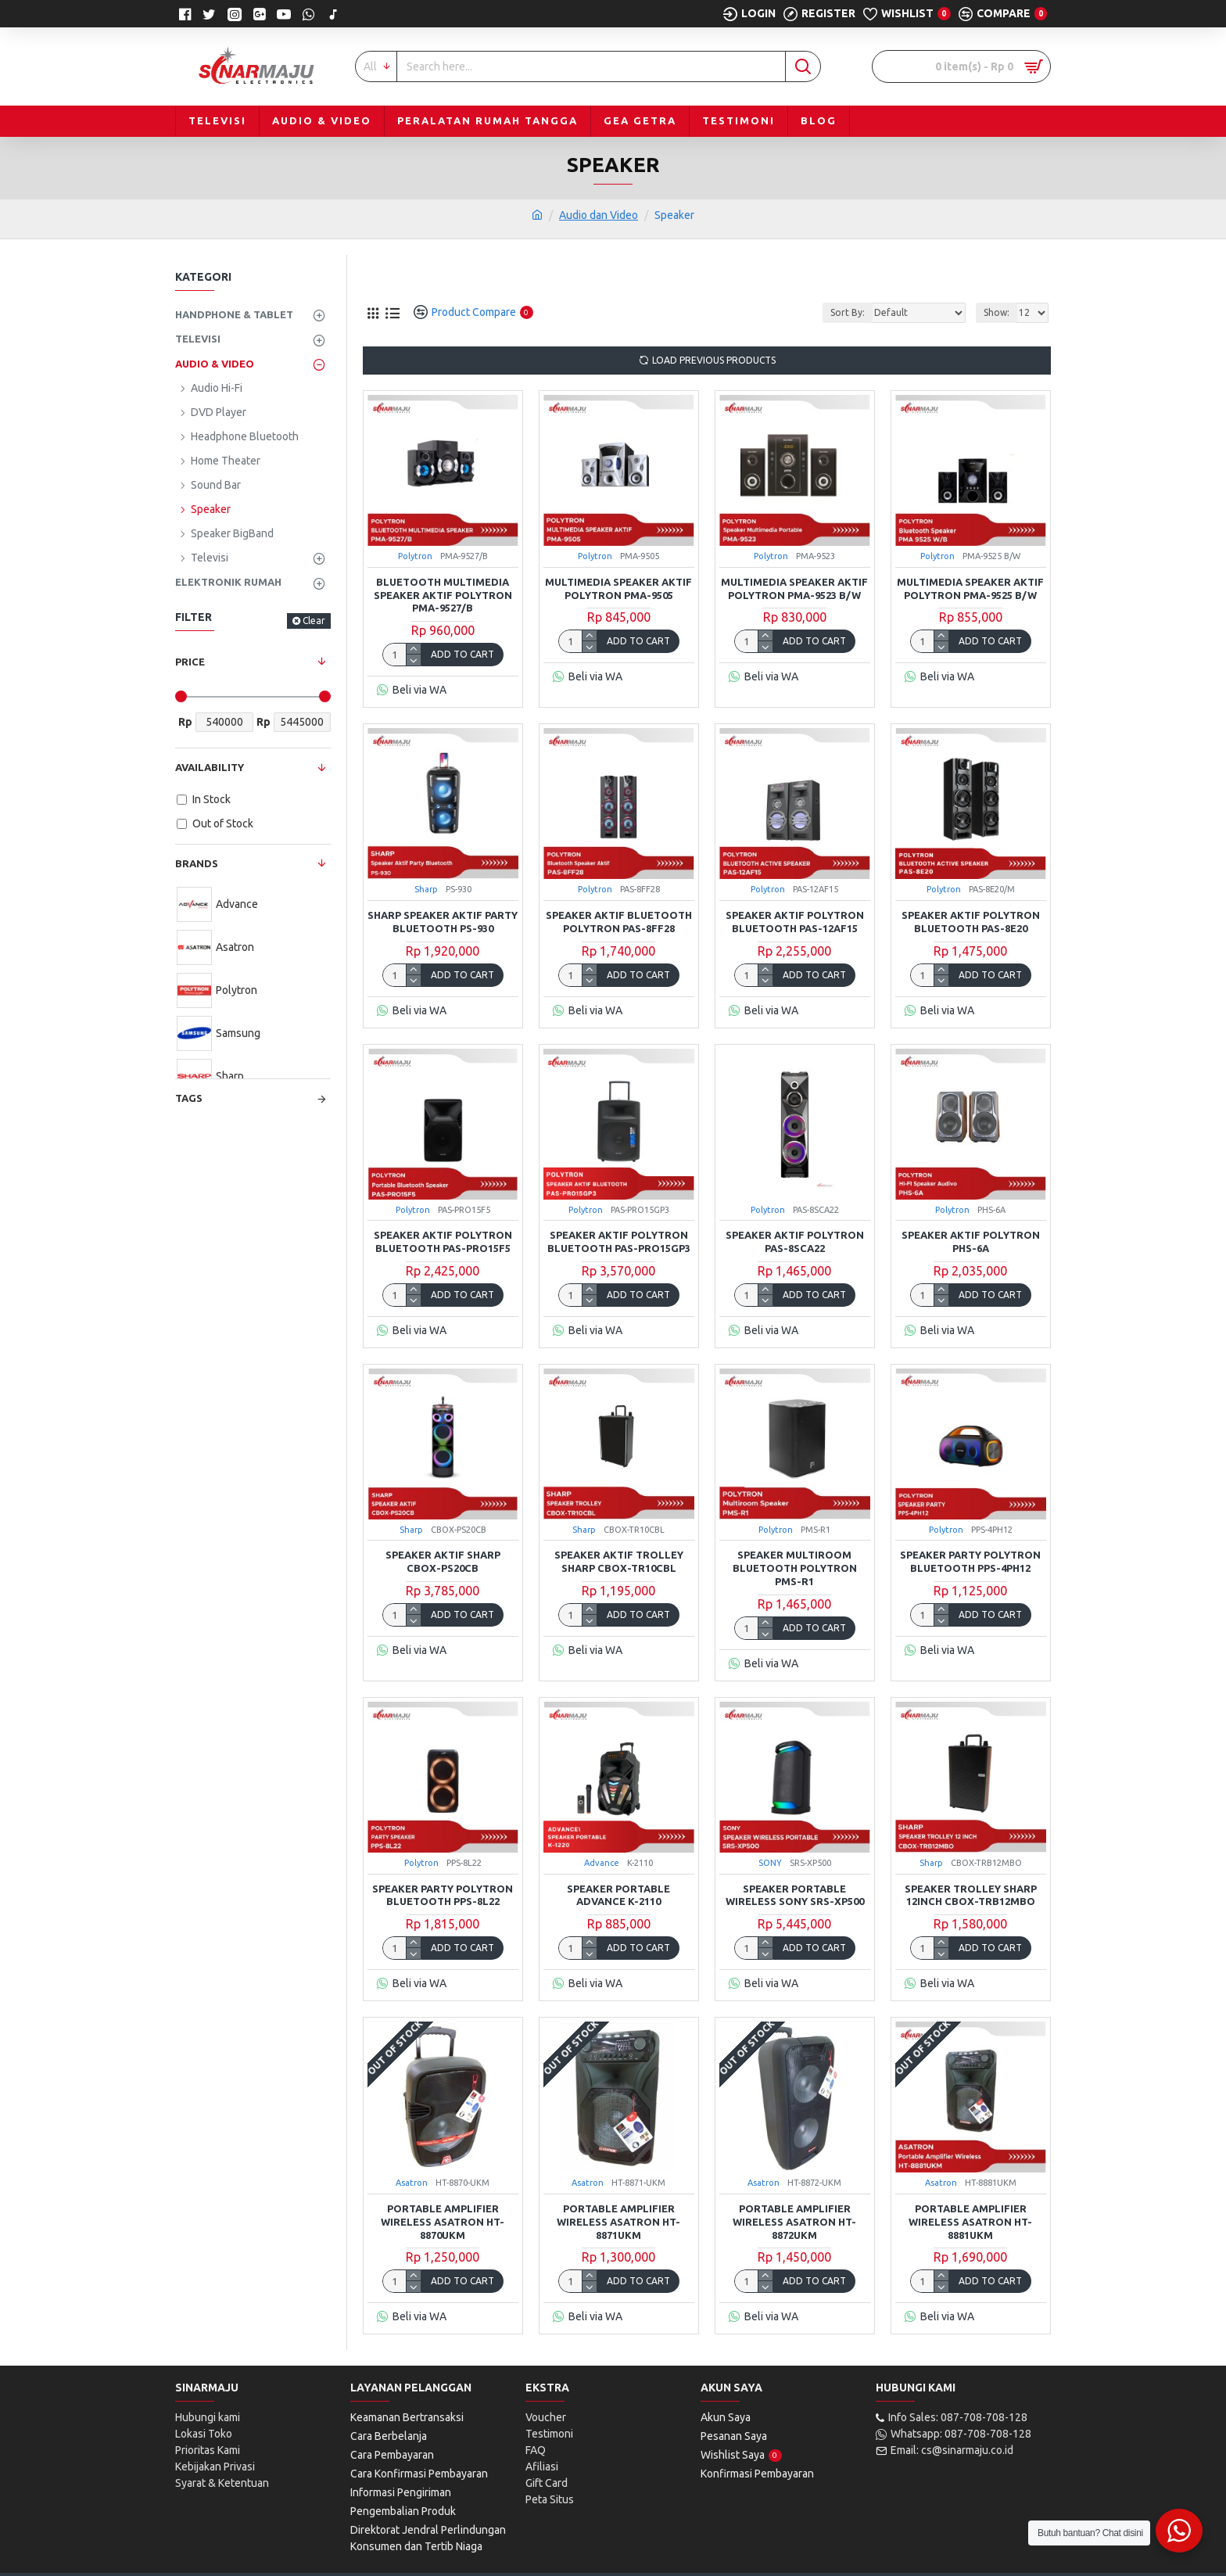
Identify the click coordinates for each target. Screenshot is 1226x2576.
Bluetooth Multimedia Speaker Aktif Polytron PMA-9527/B (443, 595)
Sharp (426, 889)
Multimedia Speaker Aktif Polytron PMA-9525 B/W (970, 588)
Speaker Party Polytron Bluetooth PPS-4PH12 (970, 1561)
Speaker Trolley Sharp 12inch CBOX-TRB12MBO (971, 1895)
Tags (189, 1097)
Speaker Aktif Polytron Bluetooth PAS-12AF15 (795, 921)
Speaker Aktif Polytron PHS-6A (971, 1241)
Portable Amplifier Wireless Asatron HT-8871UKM (618, 2222)
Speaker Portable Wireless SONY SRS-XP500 (795, 1895)
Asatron (412, 2182)
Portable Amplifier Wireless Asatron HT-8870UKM (442, 2222)
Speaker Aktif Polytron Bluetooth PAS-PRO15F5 (443, 1241)
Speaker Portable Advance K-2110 (618, 1895)
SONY (770, 1862)
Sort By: (847, 312)
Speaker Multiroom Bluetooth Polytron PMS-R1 (795, 1568)
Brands (196, 863)
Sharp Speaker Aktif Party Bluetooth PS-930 (442, 921)
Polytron (415, 556)
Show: (996, 312)
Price (190, 661)
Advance (601, 1862)
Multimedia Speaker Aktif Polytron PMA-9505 (618, 588)
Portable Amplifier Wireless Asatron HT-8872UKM (794, 2222)
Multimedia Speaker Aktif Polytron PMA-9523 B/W (794, 588)
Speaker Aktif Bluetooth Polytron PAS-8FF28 (619, 921)
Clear (314, 620)
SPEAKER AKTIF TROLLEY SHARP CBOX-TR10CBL (618, 1561)
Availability (209, 767)
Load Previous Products (714, 360)
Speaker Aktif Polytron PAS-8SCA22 (795, 1241)
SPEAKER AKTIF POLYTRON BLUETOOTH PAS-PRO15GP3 (618, 1241)
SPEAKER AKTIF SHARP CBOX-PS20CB (442, 1561)
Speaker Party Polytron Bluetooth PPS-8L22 (442, 1895)
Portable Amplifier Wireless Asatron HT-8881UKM (970, 2222)
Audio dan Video (598, 215)
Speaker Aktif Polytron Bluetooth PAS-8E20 (971, 921)
